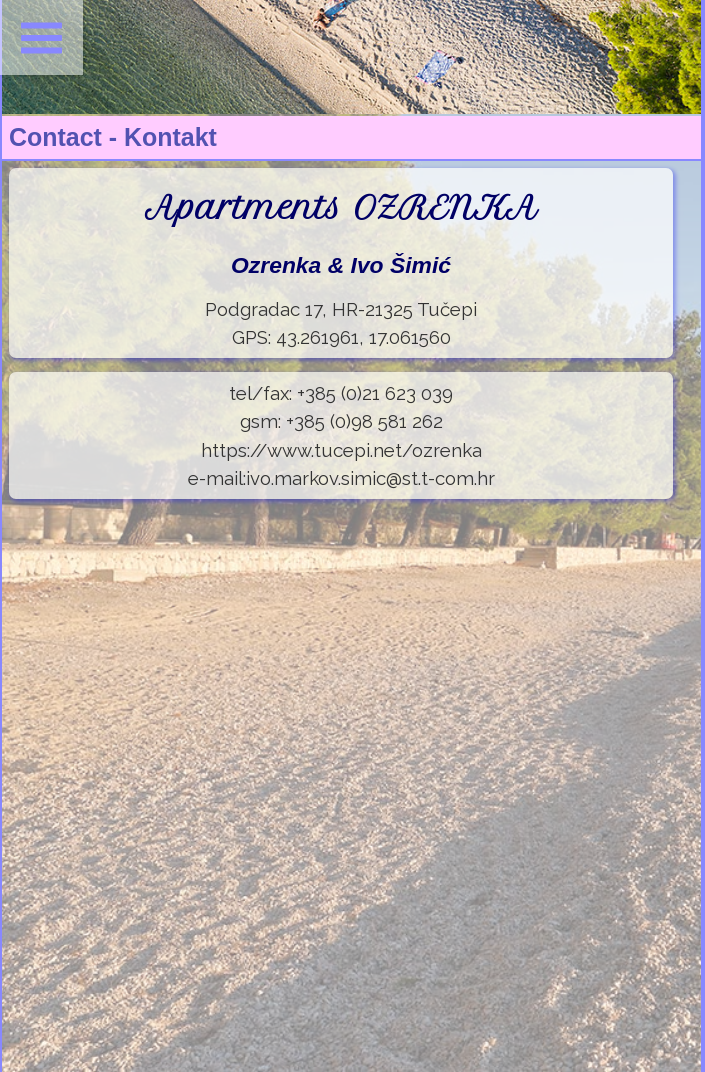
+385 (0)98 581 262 (364, 421)
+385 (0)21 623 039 (375, 393)
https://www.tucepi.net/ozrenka (341, 450)
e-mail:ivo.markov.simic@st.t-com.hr (341, 478)
